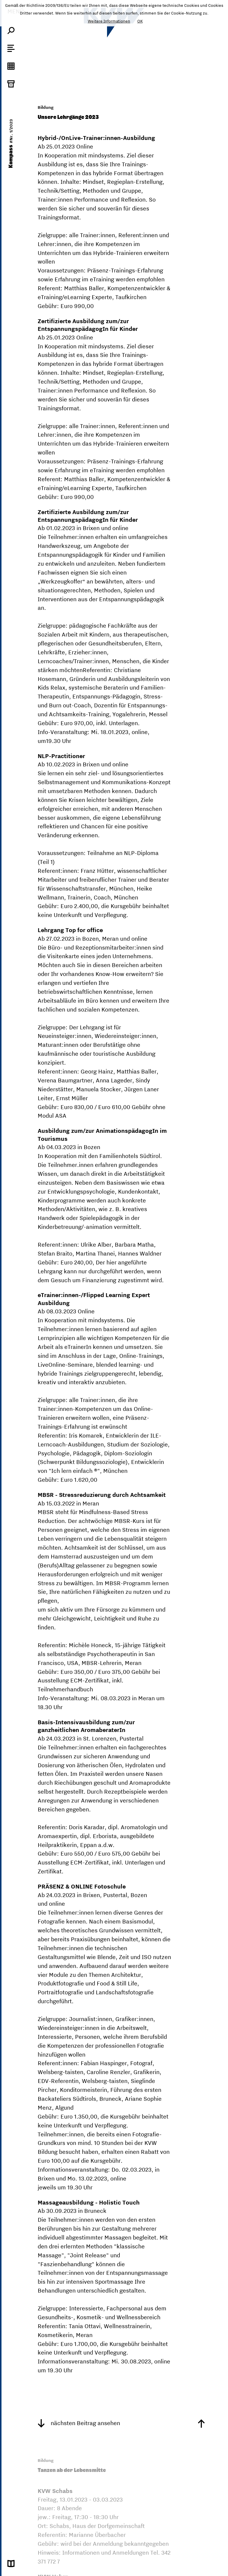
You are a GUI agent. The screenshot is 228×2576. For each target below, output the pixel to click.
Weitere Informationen (109, 21)
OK (140, 21)
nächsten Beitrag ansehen (79, 2423)
